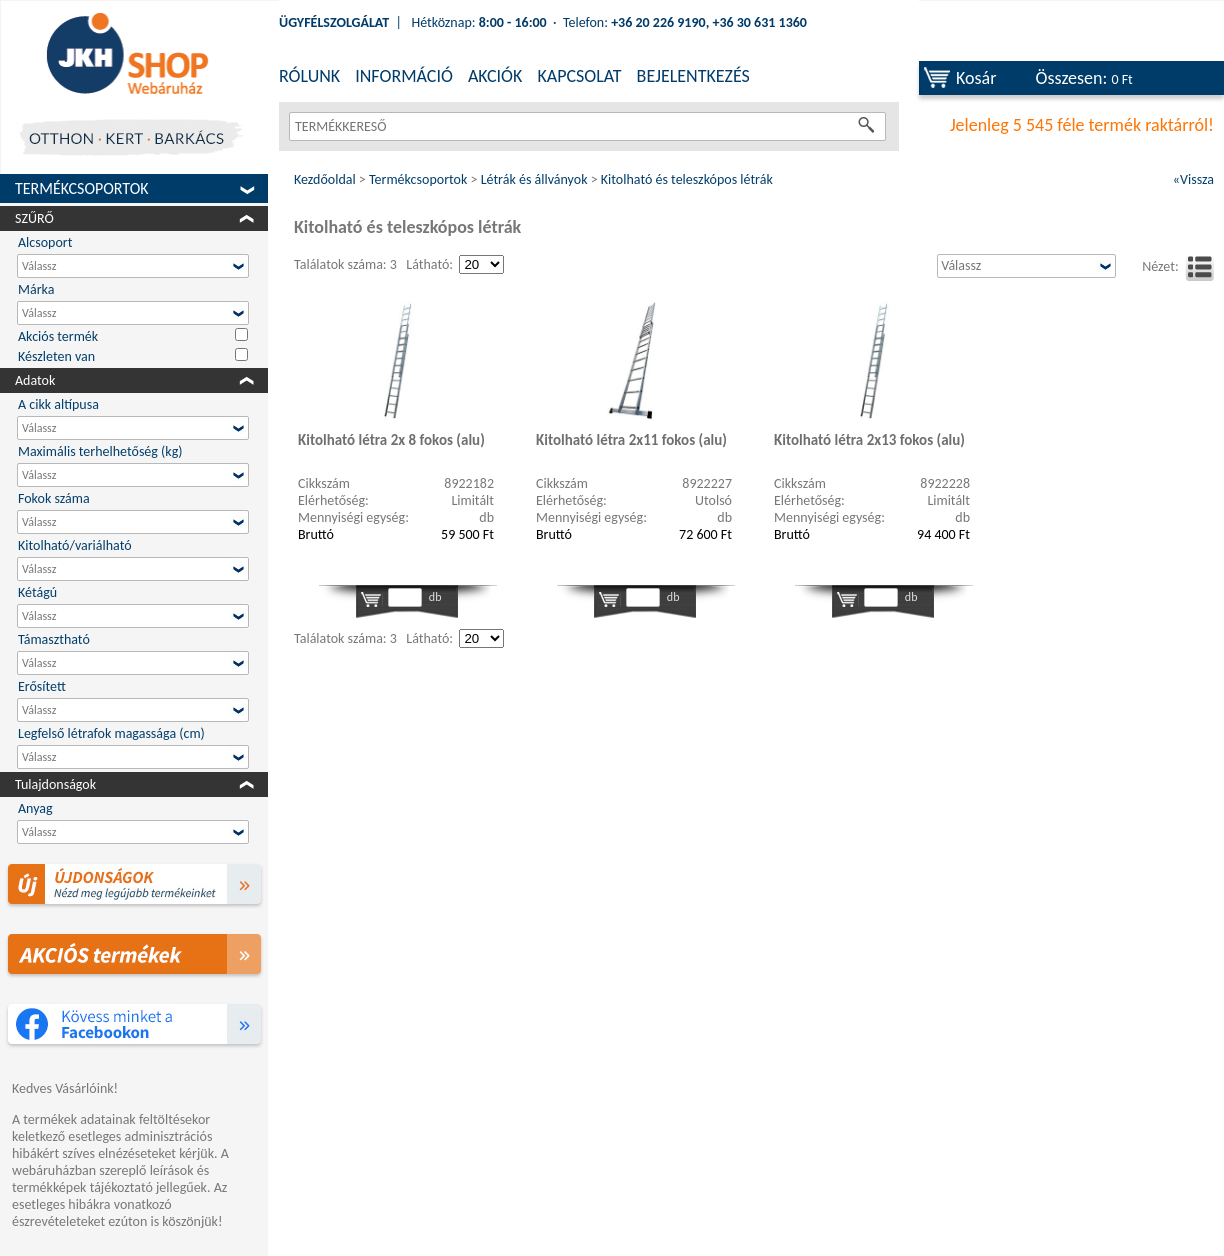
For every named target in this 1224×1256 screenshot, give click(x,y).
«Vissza (1193, 179)
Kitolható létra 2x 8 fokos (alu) (391, 440)
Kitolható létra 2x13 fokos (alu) (869, 440)
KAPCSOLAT (579, 76)
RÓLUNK (309, 76)
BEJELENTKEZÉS (693, 76)
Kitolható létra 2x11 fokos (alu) (631, 440)
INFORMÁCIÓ (404, 76)
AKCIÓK (495, 76)
